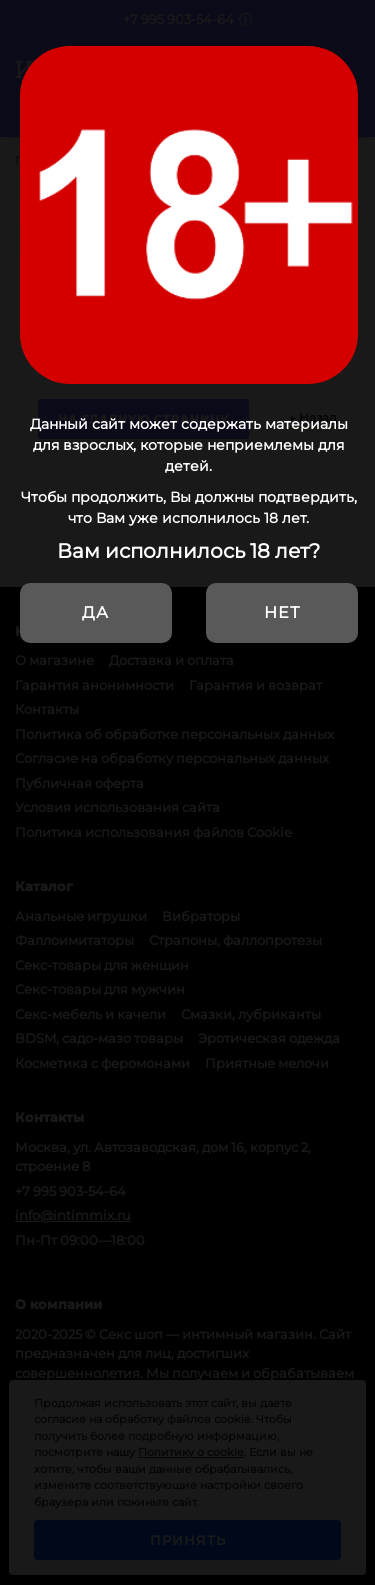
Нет (282, 612)
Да (95, 612)
